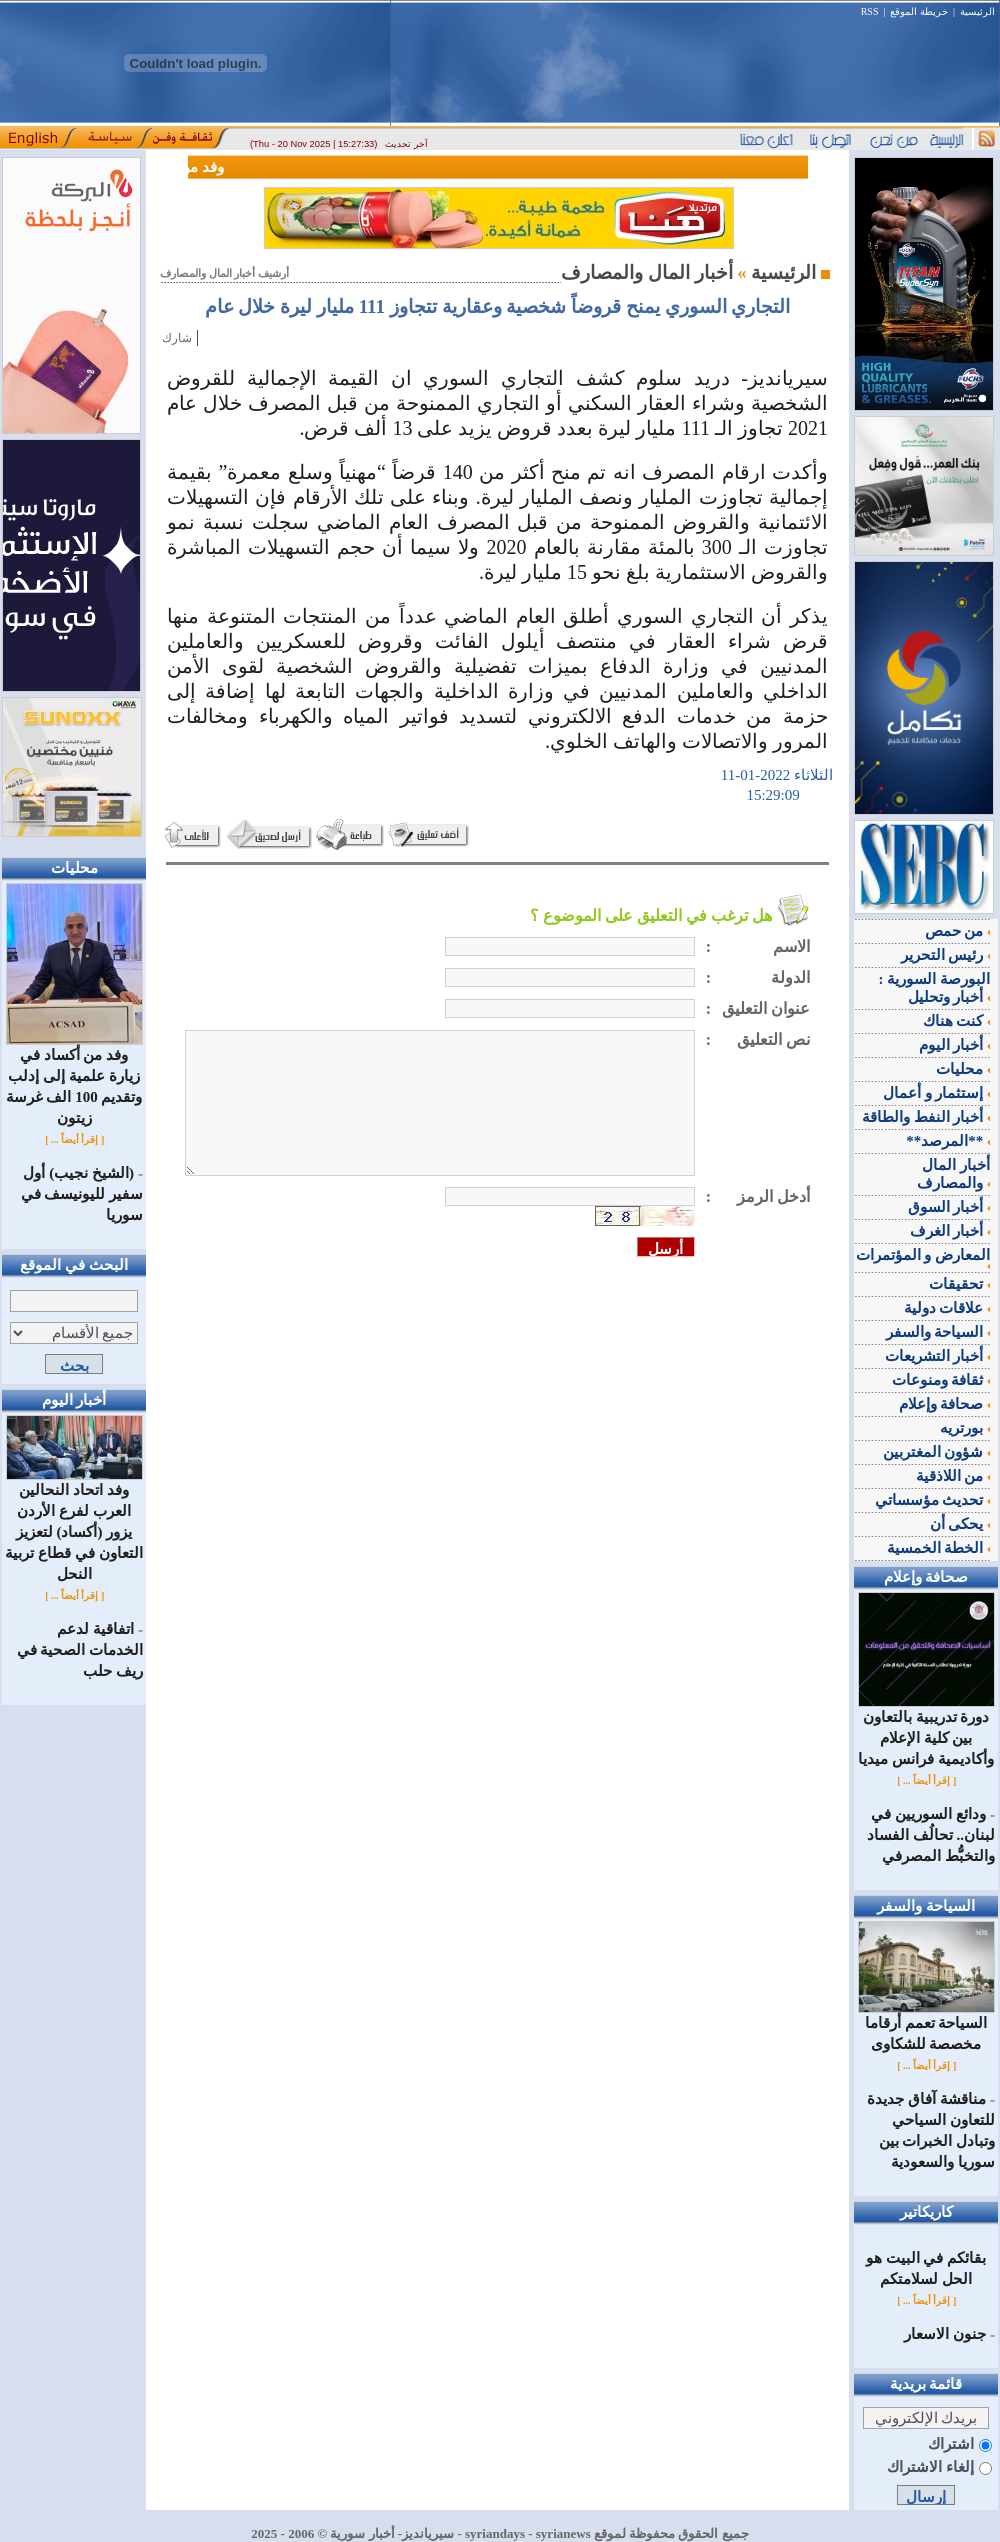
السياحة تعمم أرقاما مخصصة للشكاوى (926, 2026)
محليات (963, 1069)
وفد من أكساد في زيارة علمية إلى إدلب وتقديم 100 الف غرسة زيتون (74, 1079)
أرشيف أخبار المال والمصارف (224, 273)
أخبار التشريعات (938, 1356)
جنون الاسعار (945, 2334)
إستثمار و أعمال (936, 1093)
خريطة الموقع (919, 11)
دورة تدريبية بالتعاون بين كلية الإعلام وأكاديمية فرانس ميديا (926, 1730)
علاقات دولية (947, 1308)
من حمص (958, 931)
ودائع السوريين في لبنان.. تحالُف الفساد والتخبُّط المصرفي (931, 1835)
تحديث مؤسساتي (933, 1500)
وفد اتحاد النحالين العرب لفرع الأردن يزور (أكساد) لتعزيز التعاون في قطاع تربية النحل (73, 1524)
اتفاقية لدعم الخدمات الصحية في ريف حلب (80, 1650)
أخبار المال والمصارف (953, 1174)
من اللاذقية (953, 1476)
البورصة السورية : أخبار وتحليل (935, 988)
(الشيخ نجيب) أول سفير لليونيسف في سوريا (82, 1194)
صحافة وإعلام (945, 1404)
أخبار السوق (949, 1207)
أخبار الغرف (950, 1231)
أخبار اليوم (955, 1045)
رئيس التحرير (946, 955)
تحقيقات (959, 1284)
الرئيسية (977, 11)
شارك (177, 338)
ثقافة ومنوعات (941, 1380)
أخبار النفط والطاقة (926, 1117)
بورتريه (965, 1428)
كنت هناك (957, 1021)
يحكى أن (960, 1524)
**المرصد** (948, 1141)
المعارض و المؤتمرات (923, 1258)
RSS (870, 11)
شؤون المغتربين (937, 1452)
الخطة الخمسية (939, 1548)
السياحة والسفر (938, 1332)
